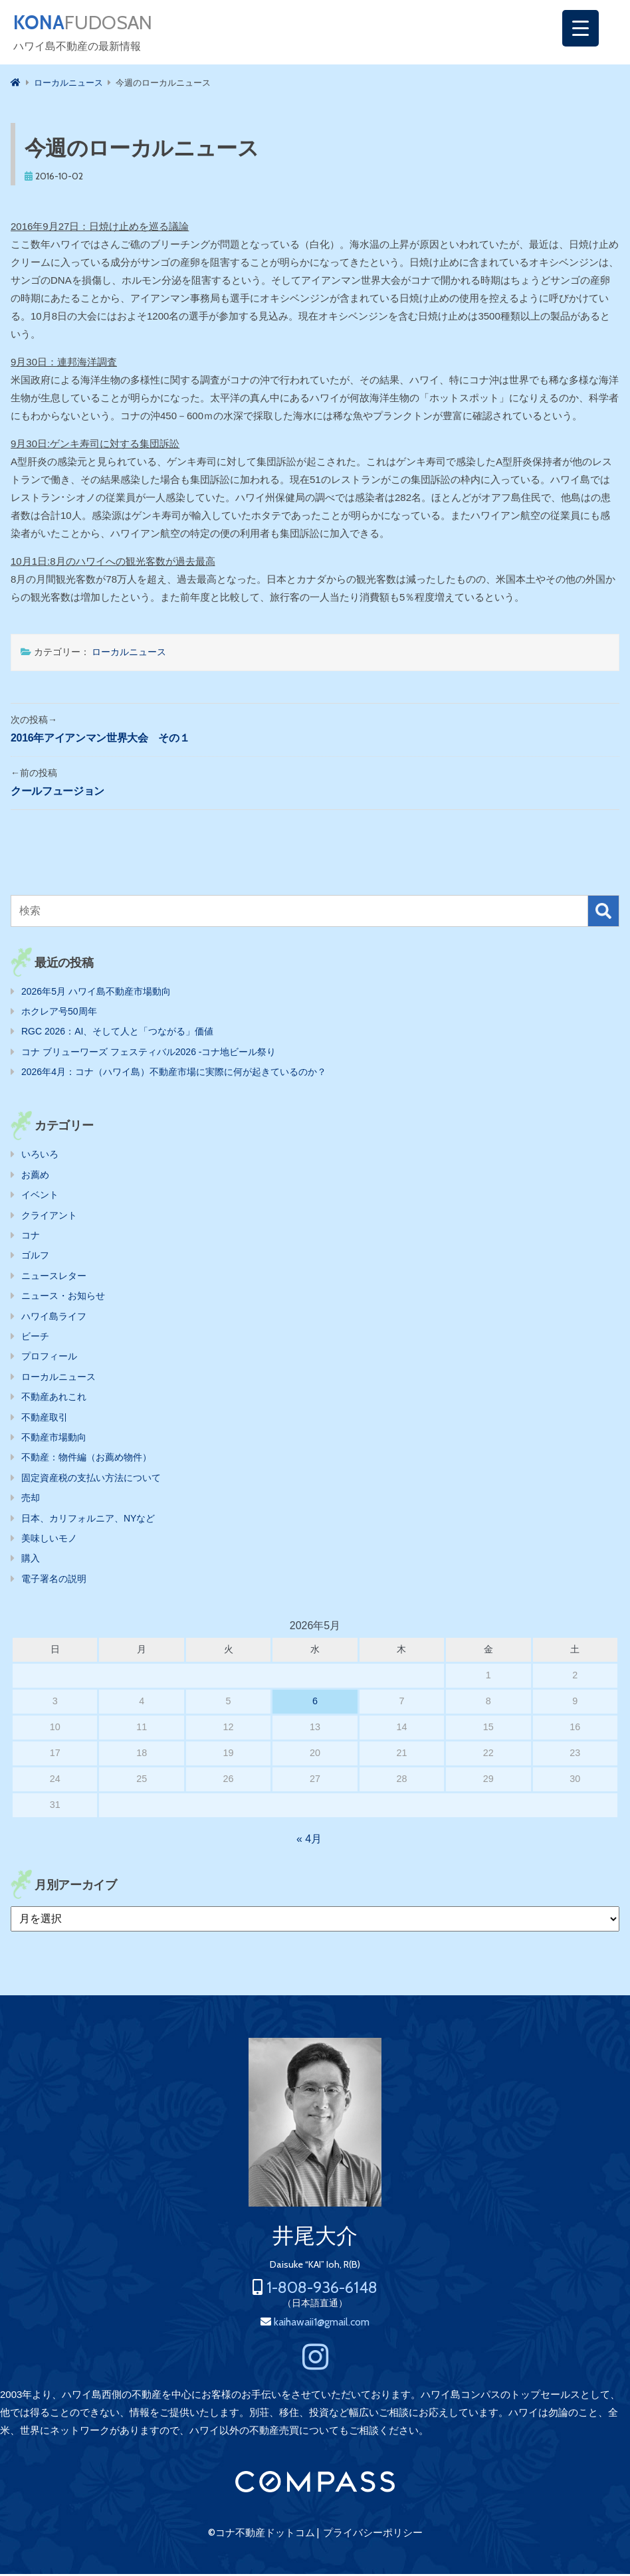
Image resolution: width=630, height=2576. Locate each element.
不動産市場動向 (53, 1439)
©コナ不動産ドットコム (261, 2535)
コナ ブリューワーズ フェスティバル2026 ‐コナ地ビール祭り (148, 1053)
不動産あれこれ (53, 1398)
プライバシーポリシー (373, 2535)
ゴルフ (35, 1257)
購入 (30, 1560)
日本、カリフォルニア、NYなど (88, 1520)
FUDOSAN (90, 24)
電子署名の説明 (53, 1580)
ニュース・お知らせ (63, 1297)
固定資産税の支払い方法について (91, 1479)
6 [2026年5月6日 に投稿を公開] (315, 1703)
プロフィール (49, 1358)
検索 (603, 913)
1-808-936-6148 (321, 2289)
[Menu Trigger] (580, 28)
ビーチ (35, 1338)
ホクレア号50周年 (59, 1013)
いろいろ (39, 1156)
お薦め (35, 1176)
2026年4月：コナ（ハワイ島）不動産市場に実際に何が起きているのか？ (173, 1073)
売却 (30, 1499)
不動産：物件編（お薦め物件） (86, 1459)
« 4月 (309, 1840)
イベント (39, 1196)
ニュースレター (53, 1277)
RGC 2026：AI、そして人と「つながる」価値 (117, 1033)
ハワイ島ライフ (53, 1318)
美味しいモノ (49, 1540)
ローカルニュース (129, 653)
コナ (30, 1237)
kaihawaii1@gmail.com (321, 2324)
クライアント (49, 1217)
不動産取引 (44, 1419)
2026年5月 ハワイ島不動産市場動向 (96, 993)
